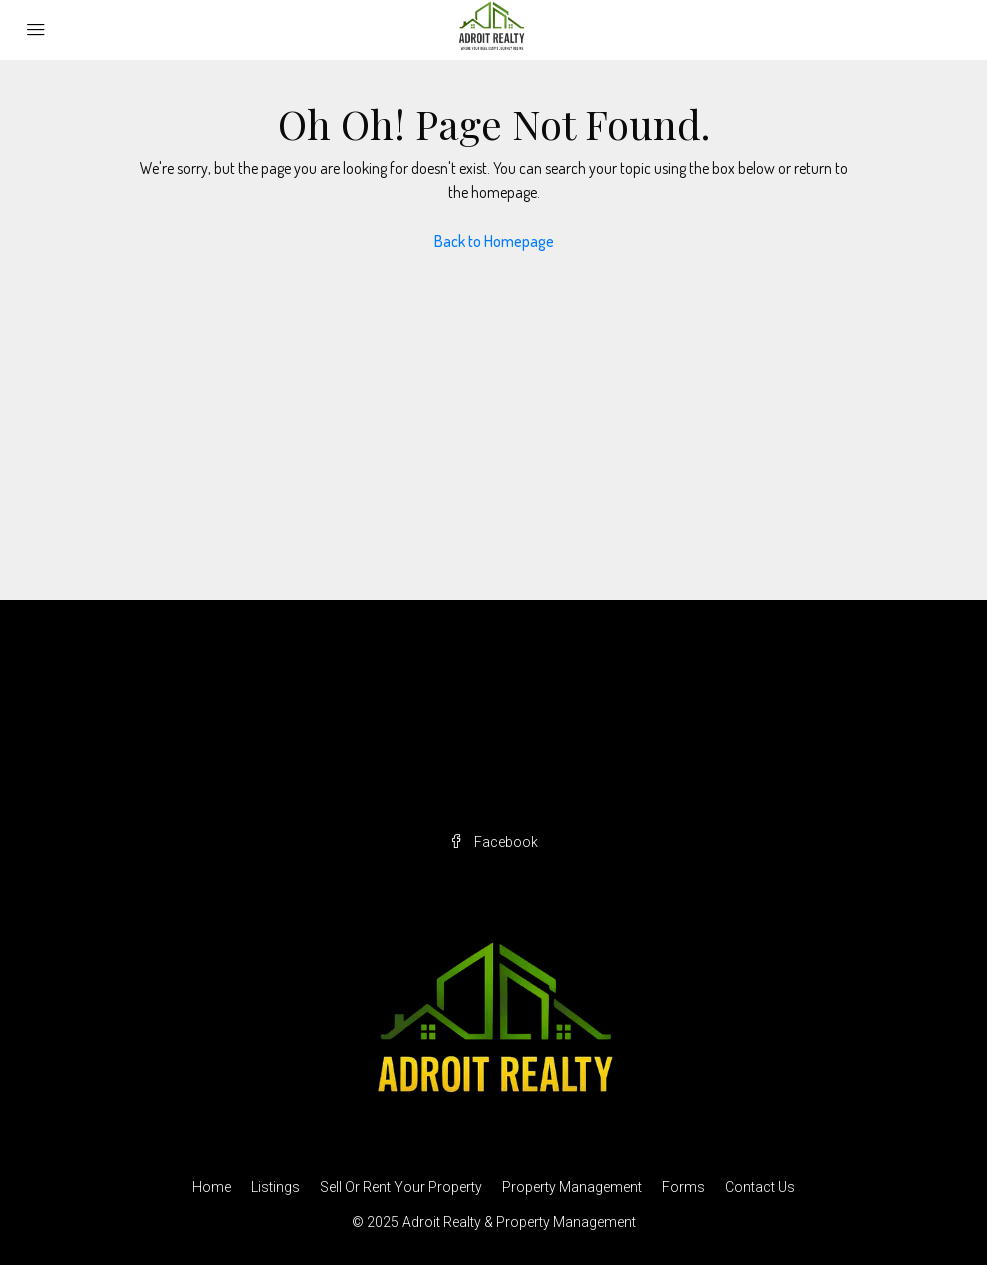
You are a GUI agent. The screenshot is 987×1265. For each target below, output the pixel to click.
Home (211, 1187)
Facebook (493, 842)
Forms (683, 1187)
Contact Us (760, 1187)
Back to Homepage (494, 241)
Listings (275, 1187)
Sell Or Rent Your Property (401, 1187)
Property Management (572, 1187)
